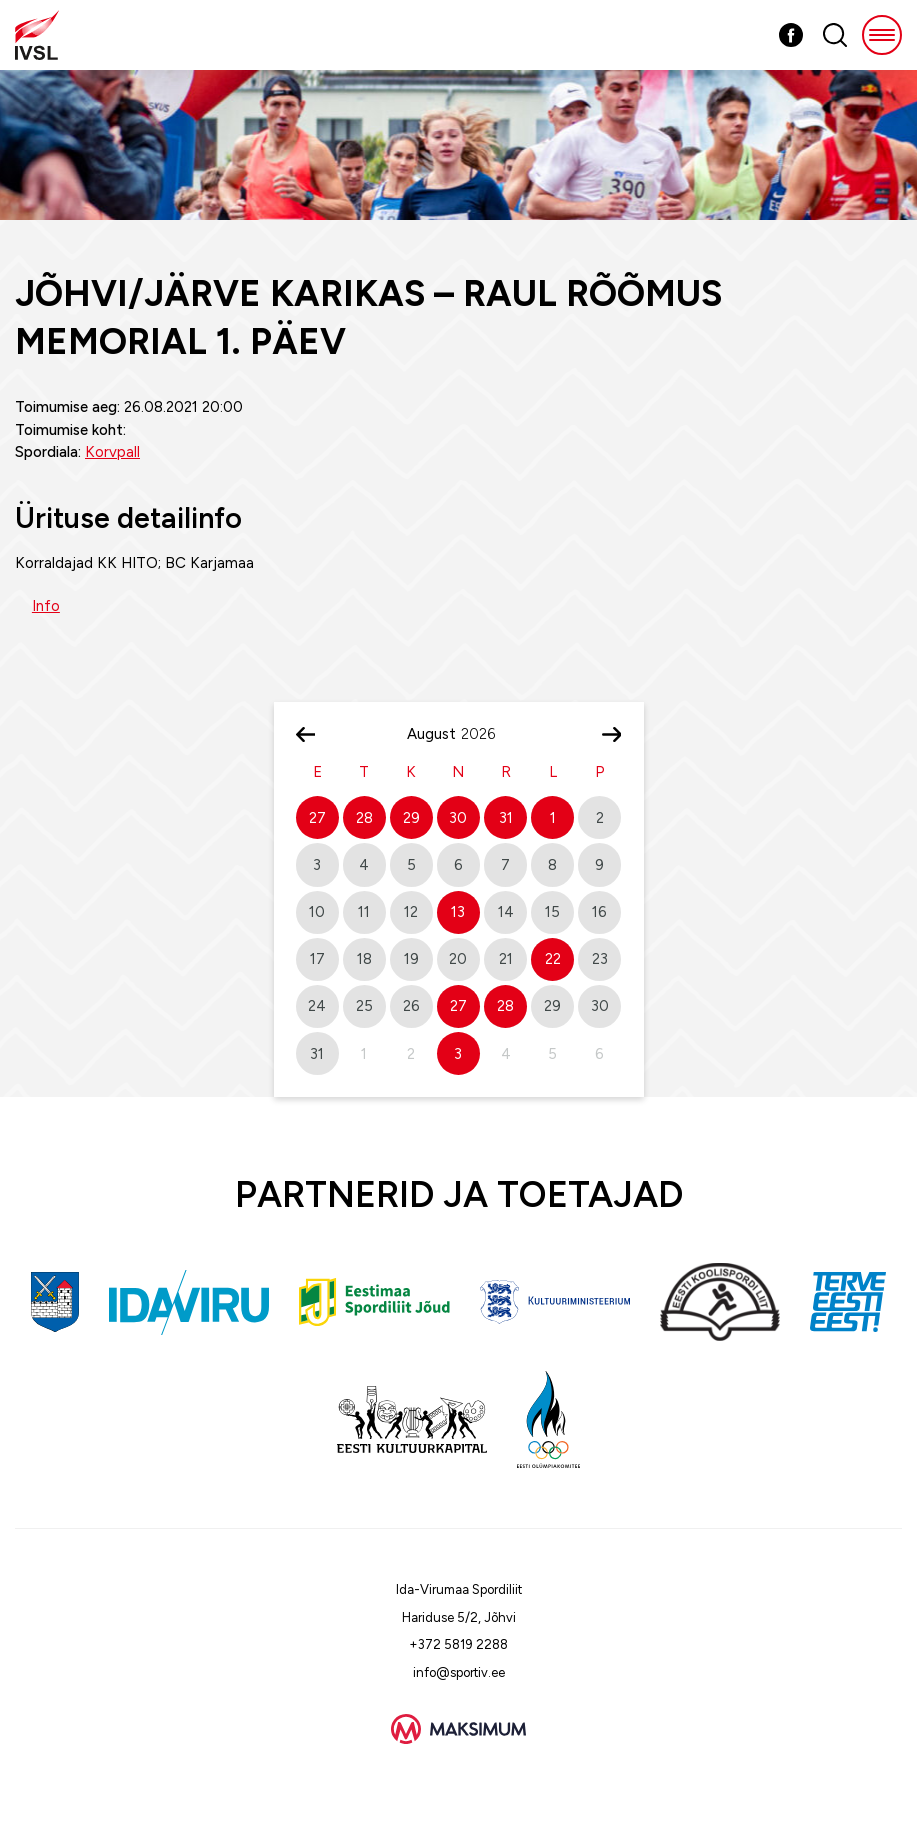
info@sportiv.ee (459, 1672)
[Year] (486, 734)
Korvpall (112, 452)
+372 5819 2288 (458, 1644)
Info (46, 606)
